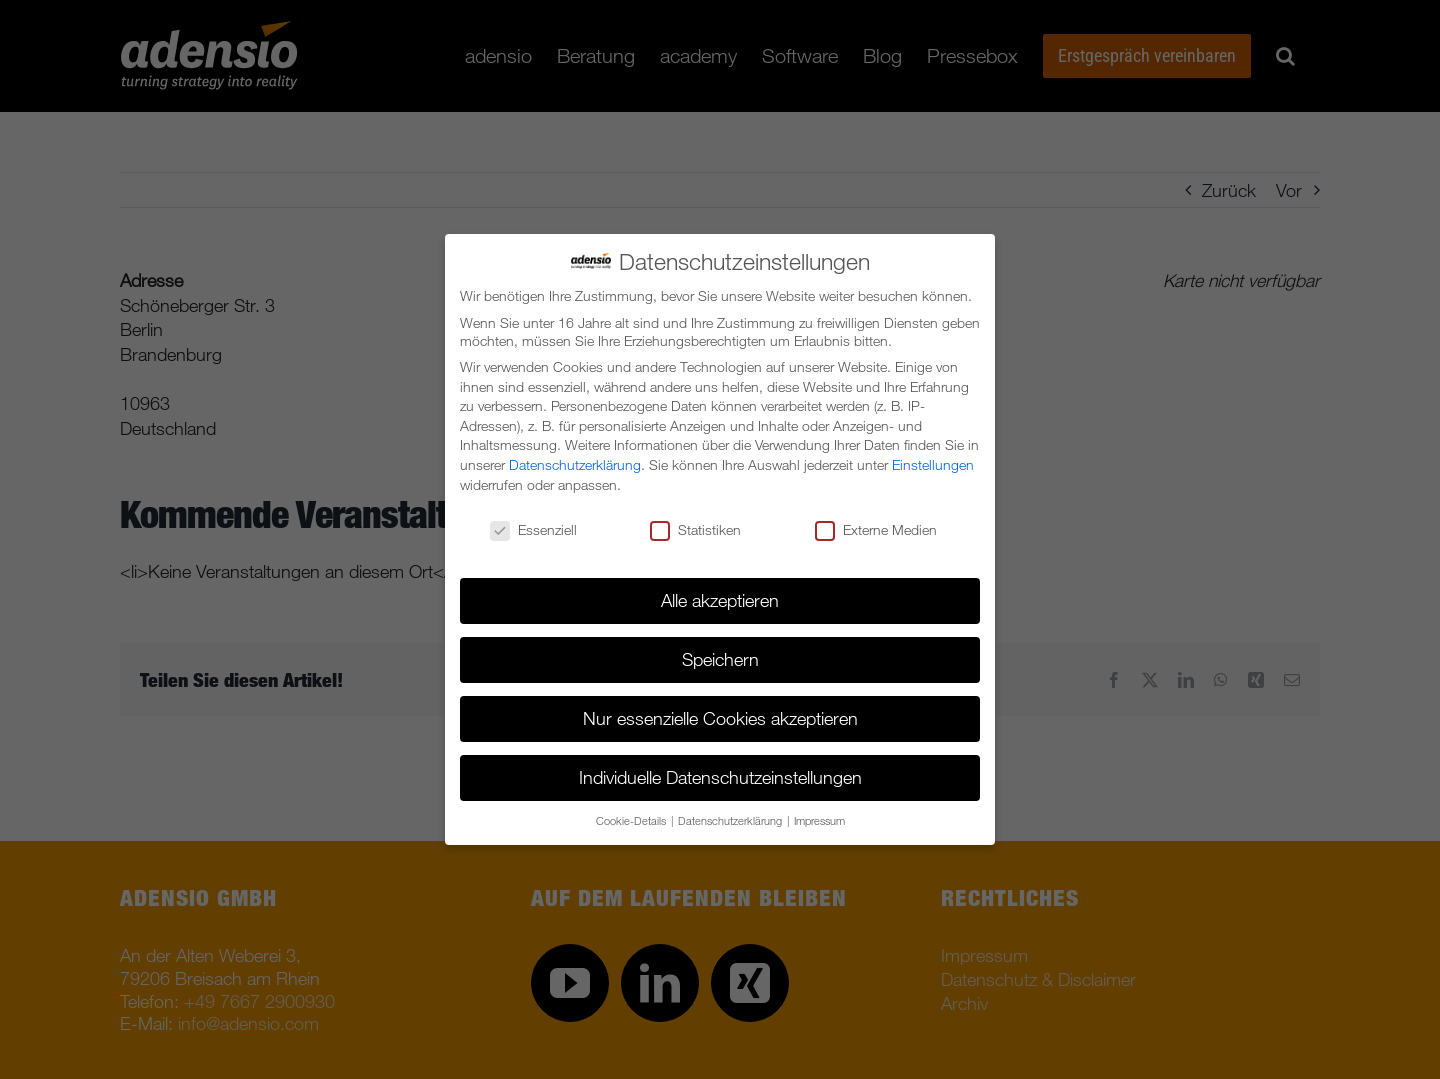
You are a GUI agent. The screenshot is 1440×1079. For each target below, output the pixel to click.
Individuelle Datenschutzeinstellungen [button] (720, 777)
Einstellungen (933, 465)
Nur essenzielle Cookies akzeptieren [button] (720, 718)
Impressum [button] (819, 821)
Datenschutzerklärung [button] (731, 821)
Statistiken (695, 530)
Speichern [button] (720, 659)
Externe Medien (876, 530)
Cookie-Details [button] (632, 821)
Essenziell (533, 530)
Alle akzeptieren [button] (720, 600)
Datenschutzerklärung (575, 465)
